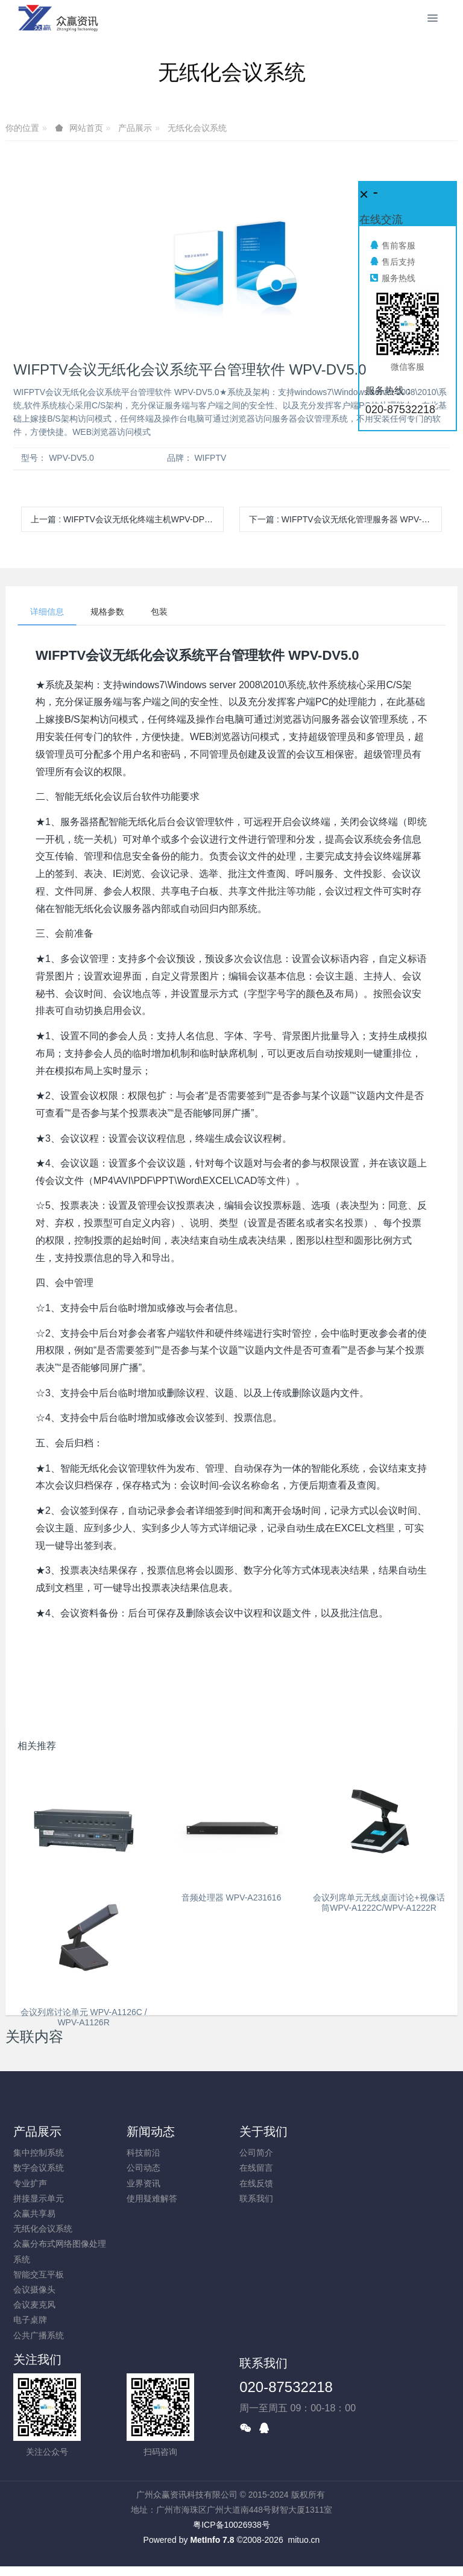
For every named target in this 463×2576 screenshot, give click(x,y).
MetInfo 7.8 (212, 2540)
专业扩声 (30, 2183)
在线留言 (256, 2168)
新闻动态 (151, 2131)
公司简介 (256, 2152)
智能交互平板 (38, 2274)
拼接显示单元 (38, 2198)
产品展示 (135, 128)
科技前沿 (143, 2152)
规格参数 (107, 611)
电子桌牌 (30, 2319)
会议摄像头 (34, 2289)
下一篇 (345, 519)
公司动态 (143, 2168)
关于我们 (263, 2131)
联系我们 (256, 2198)
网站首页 (86, 128)
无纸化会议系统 (197, 128)
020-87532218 (286, 2387)
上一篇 (127, 519)
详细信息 (47, 611)
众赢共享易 (34, 2213)
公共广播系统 (38, 2335)
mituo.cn (304, 2540)
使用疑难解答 (152, 2198)
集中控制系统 (38, 2152)
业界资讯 (143, 2183)
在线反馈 (256, 2183)
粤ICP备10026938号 (231, 2525)
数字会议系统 (38, 2168)
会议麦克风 (34, 2304)
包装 (159, 611)
